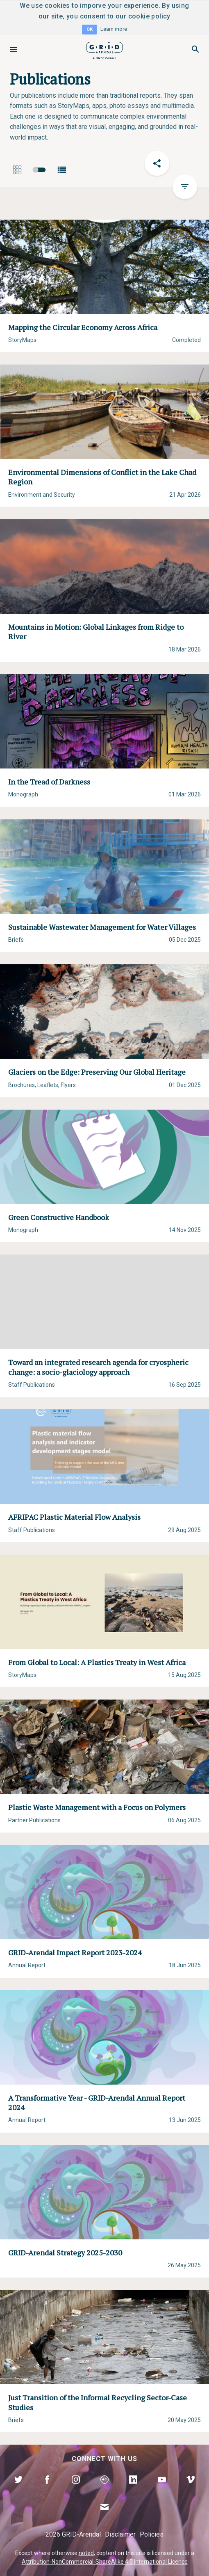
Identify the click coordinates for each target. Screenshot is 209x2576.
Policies (152, 2534)
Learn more (113, 29)
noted (86, 2553)
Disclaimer (120, 2534)
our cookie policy (143, 16)
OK (89, 29)
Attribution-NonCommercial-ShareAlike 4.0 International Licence (105, 2561)
